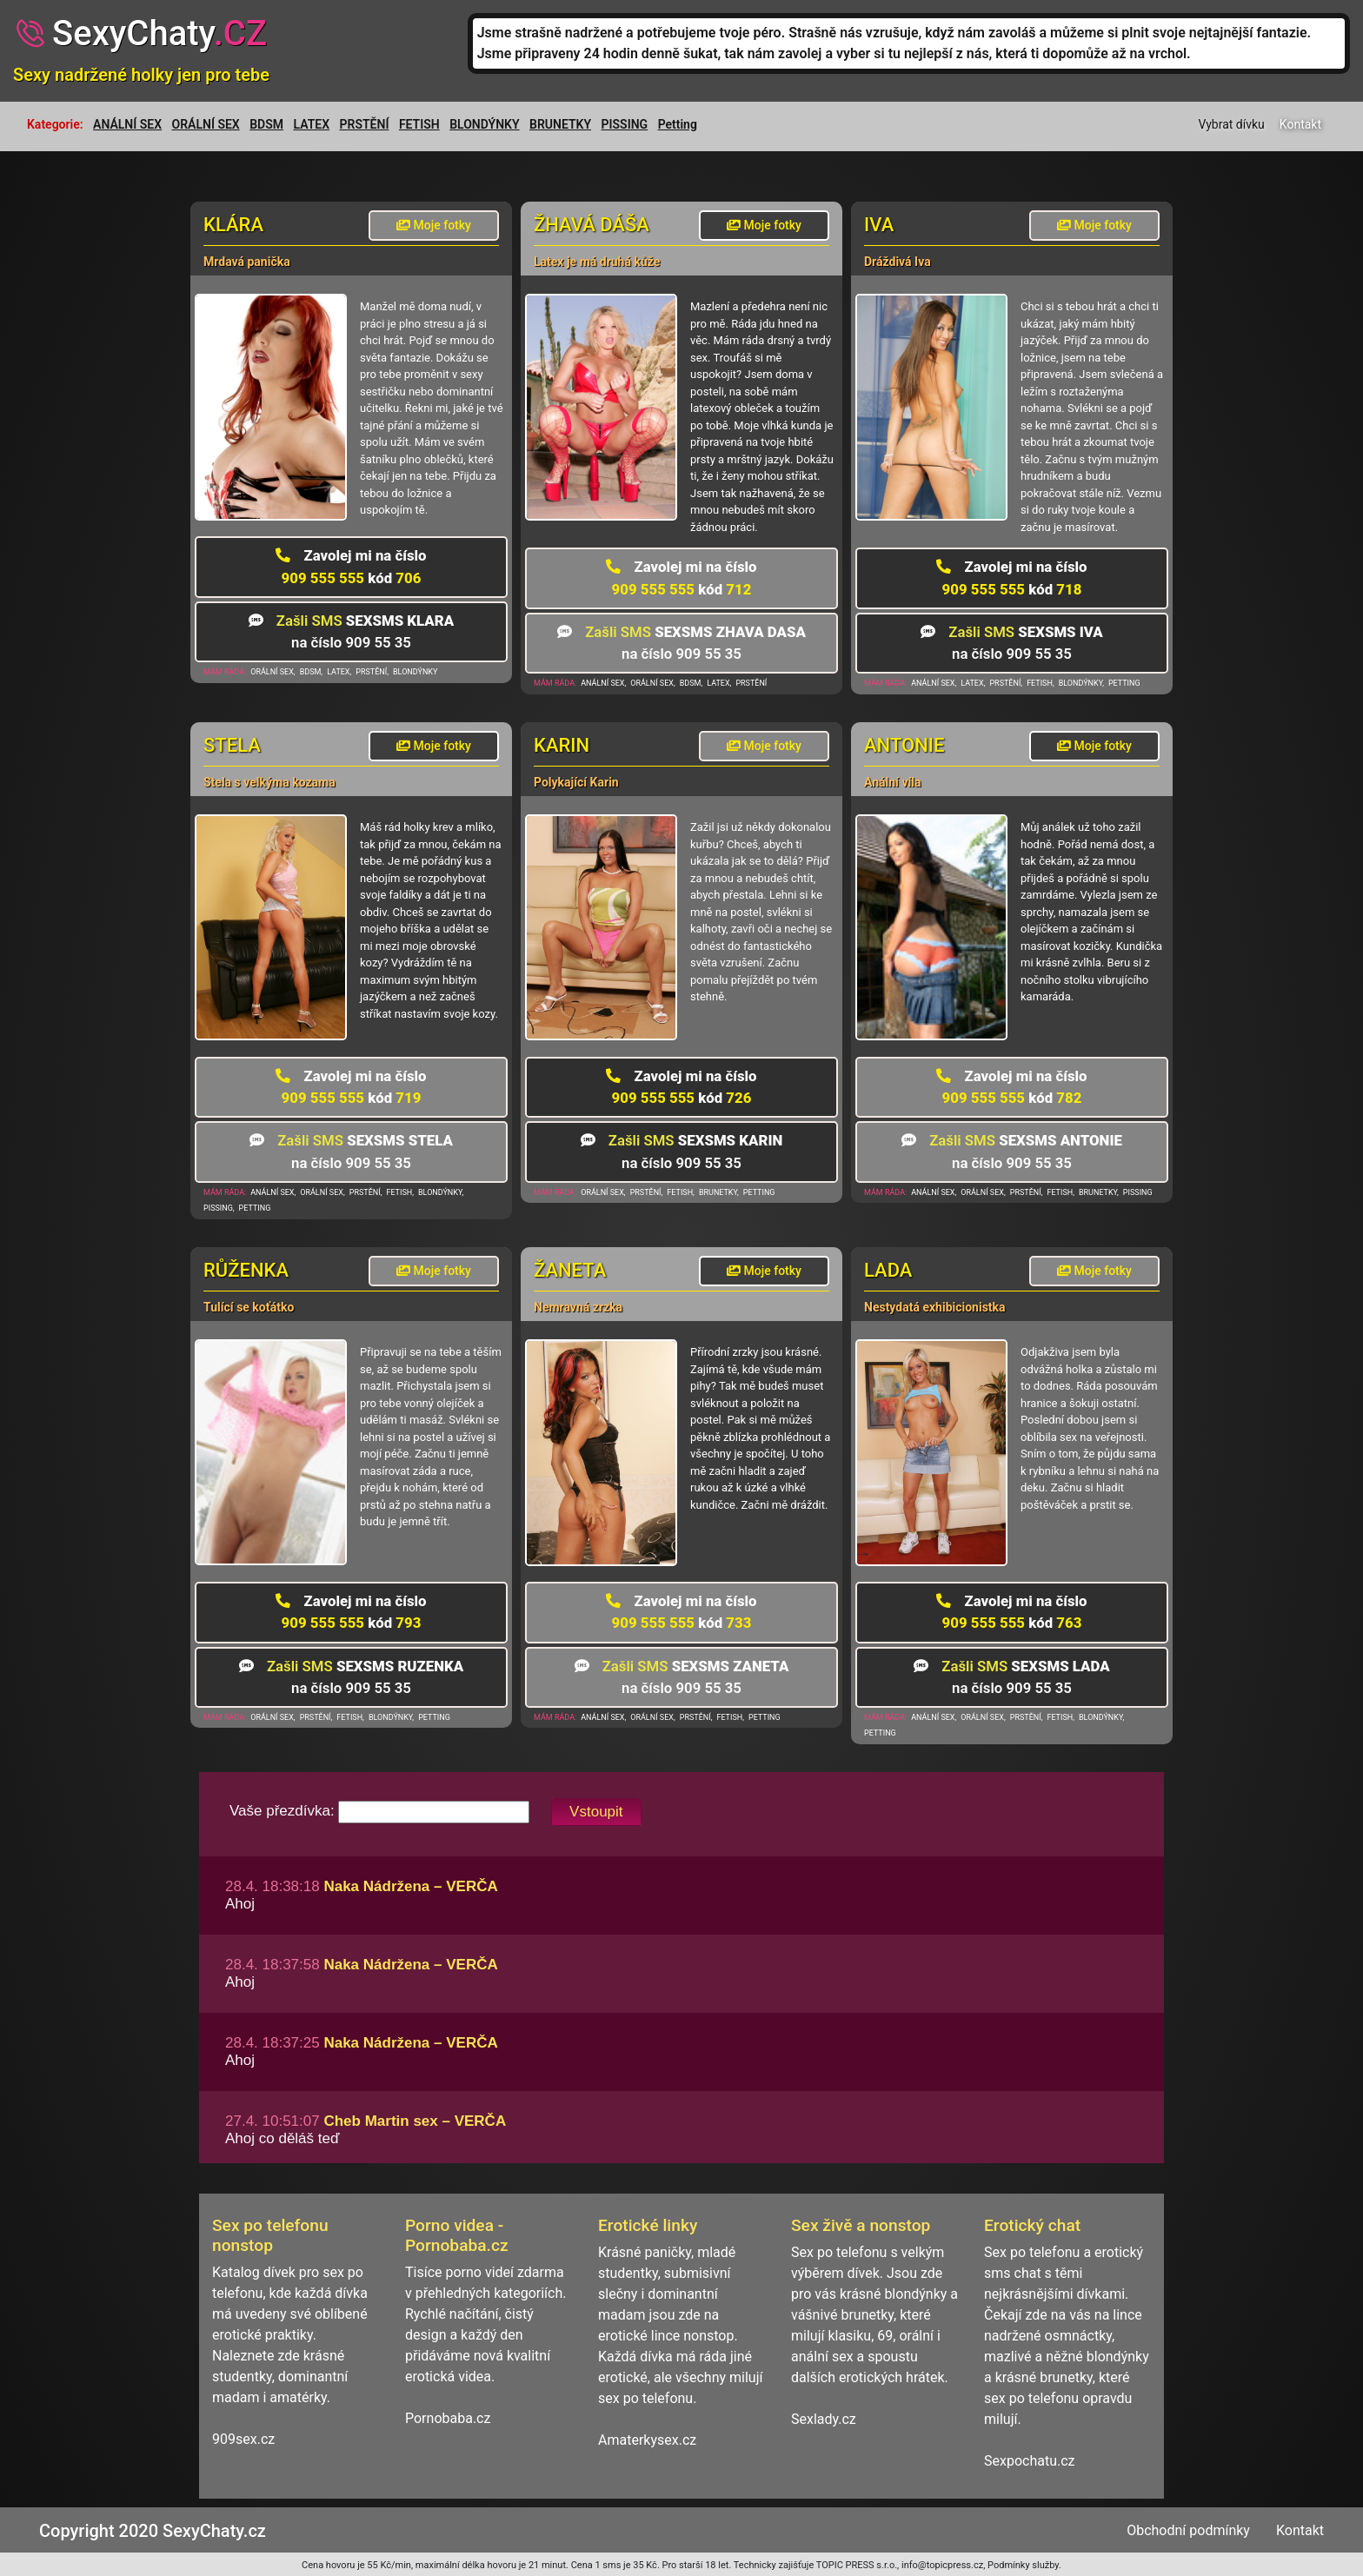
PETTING (1124, 683)
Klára (233, 225)
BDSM (266, 124)
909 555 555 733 (681, 1611)
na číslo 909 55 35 (351, 631)
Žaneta (570, 1270)
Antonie (904, 745)
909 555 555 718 (1011, 577)
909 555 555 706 (351, 566)
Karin (561, 745)
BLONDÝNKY (484, 124)
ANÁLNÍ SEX (127, 124)
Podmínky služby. (1024, 2565)
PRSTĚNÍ (364, 124)
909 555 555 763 (1011, 1611)
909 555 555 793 (351, 1611)
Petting (677, 124)
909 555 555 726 (681, 1086)
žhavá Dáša (591, 225)
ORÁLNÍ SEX (206, 124)
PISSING (625, 124)
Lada (888, 1270)
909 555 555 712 (681, 577)
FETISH (419, 124)
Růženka (246, 1270)
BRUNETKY (560, 124)
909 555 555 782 (1011, 1086)
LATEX (312, 124)
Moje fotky (433, 225)
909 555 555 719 (351, 1086)
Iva (879, 225)
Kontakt (1300, 124)
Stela (232, 745)
